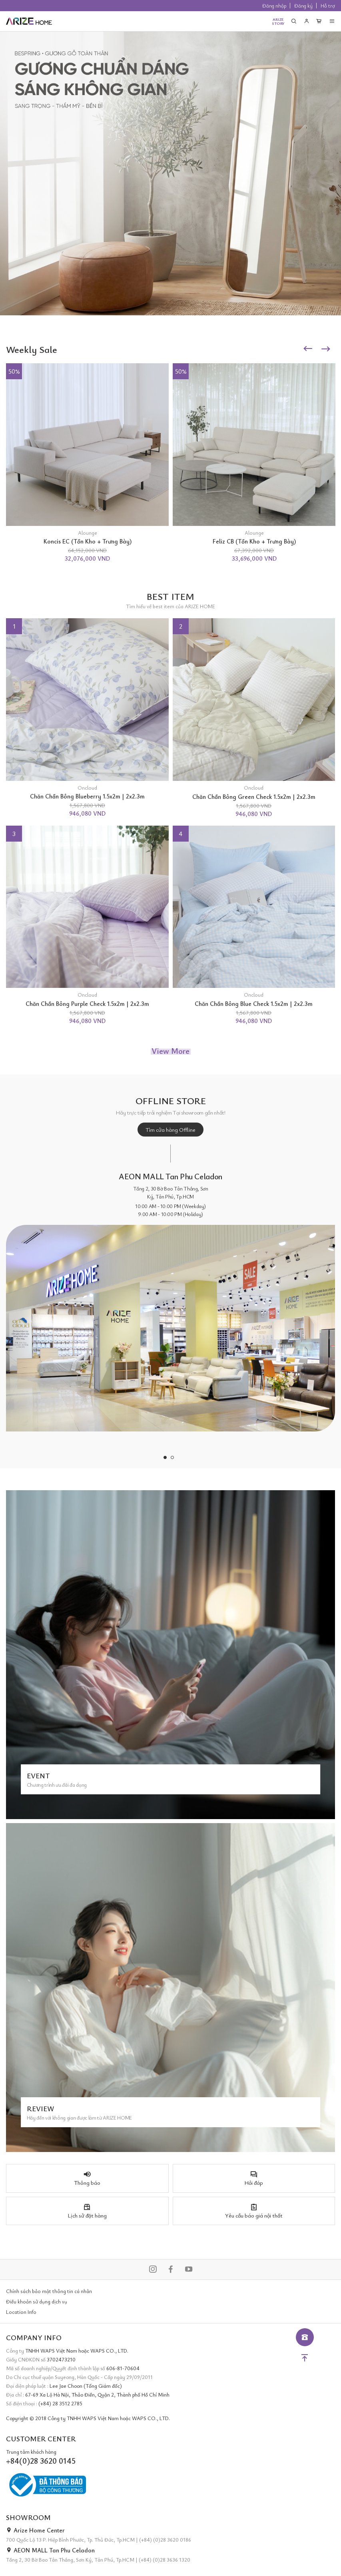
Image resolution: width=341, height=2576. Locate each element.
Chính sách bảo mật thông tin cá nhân (49, 2291)
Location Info (21, 2311)
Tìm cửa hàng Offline (170, 1129)
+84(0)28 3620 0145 (41, 2460)
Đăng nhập (274, 5)
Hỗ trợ (328, 5)
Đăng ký (303, 5)
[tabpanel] (170, 1301)
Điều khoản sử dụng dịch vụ (36, 2301)
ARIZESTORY (278, 21)
